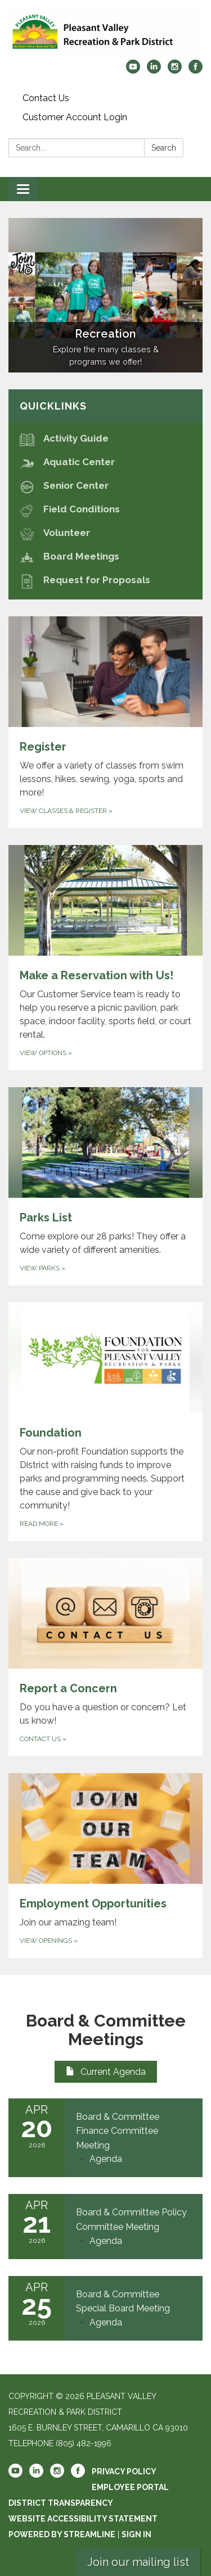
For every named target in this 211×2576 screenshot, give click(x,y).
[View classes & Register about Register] (105, 722)
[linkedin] (154, 70)
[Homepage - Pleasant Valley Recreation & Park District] (105, 35)
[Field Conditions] (105, 509)
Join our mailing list (138, 2562)
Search (163, 147)
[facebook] (195, 70)
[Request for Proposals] (105, 580)
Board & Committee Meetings (106, 2030)
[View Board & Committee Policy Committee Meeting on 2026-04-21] (133, 2219)
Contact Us (46, 98)
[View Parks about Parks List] (105, 1186)
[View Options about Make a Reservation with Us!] (105, 957)
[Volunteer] (105, 533)
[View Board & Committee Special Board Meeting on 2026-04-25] (133, 2301)
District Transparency (60, 2502)
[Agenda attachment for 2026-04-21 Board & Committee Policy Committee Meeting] (105, 2241)
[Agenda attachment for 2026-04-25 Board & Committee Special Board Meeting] (105, 2322)
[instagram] (175, 70)
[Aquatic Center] (105, 462)
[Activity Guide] (105, 438)
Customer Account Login (75, 117)
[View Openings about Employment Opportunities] (105, 1865)
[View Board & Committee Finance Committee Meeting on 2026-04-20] (133, 2131)
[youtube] (133, 70)
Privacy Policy (124, 2471)
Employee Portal (130, 2487)
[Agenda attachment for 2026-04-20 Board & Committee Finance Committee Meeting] (105, 2159)
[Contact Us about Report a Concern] (105, 1657)
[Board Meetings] (105, 556)
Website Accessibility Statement (83, 2518)
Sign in (136, 2534)
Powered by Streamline (61, 2534)
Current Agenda (106, 2071)
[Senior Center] (105, 486)
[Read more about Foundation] (105, 1421)
